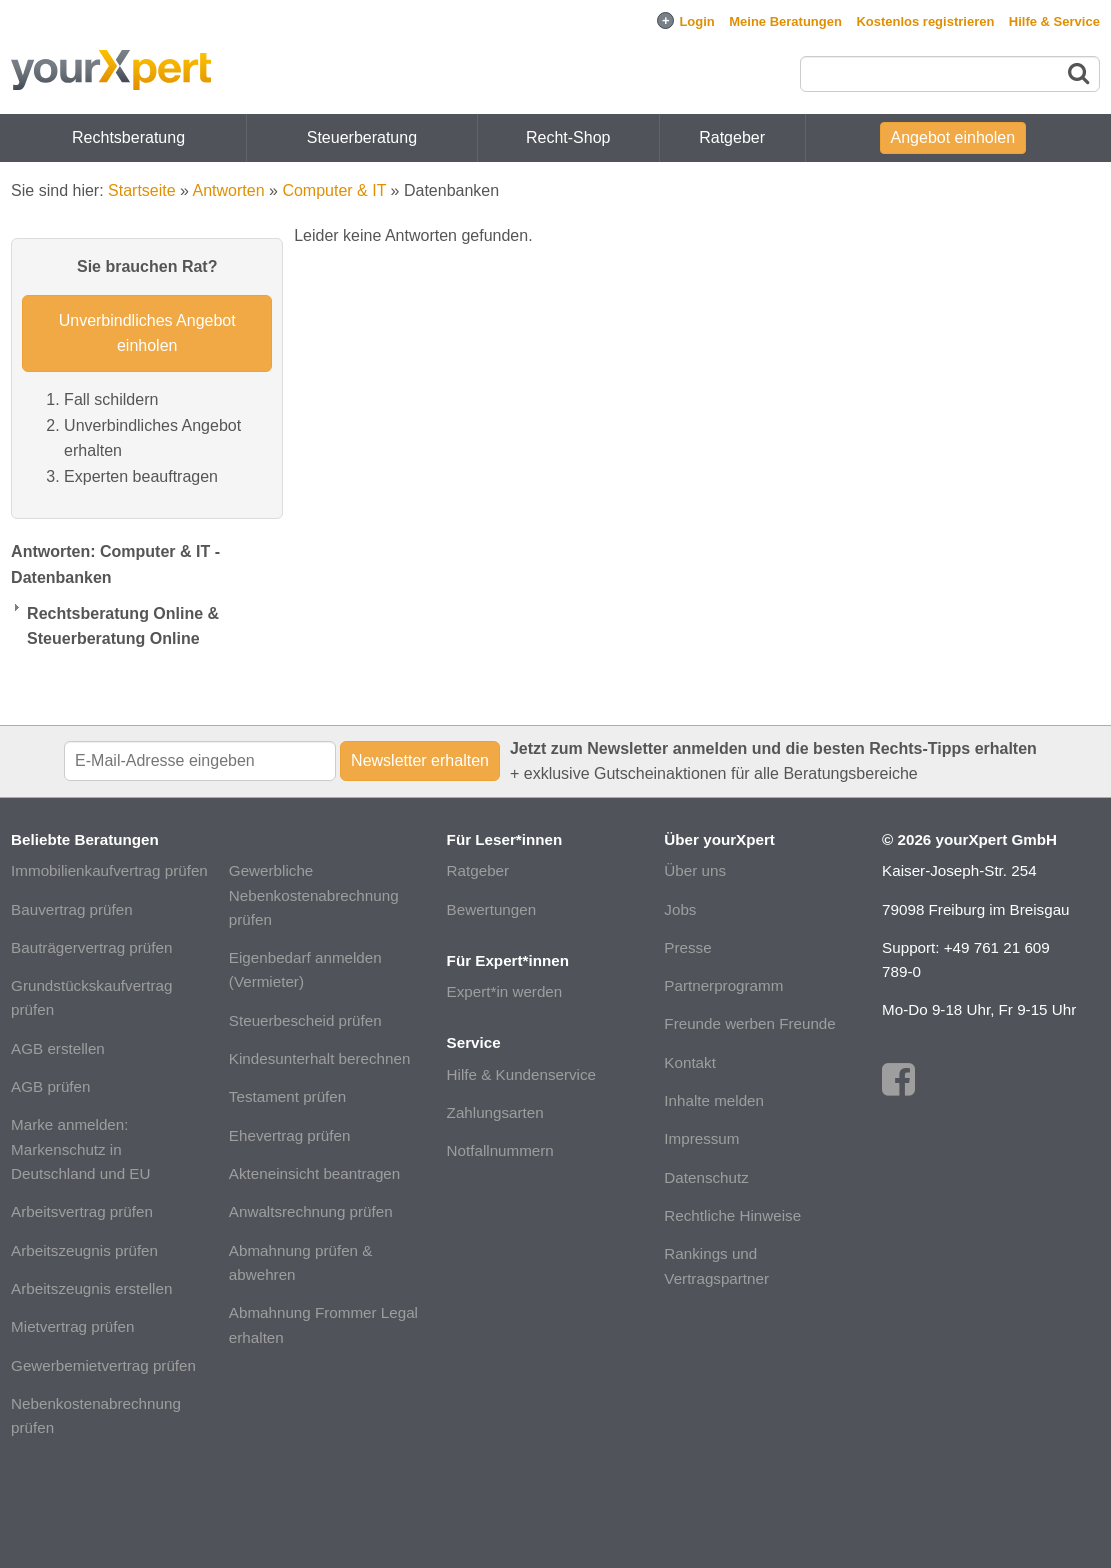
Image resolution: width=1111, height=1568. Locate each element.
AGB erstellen (58, 1048)
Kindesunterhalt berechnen (320, 1058)
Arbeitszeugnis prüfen (84, 1250)
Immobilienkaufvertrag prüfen (109, 870)
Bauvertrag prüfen (72, 909)
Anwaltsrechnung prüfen (311, 1211)
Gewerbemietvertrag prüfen (103, 1365)
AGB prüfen (50, 1086)
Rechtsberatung (128, 137)
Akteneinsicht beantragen (314, 1173)
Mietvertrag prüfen (72, 1326)
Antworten (229, 190)
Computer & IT (334, 190)
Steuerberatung (362, 137)
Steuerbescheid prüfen (305, 1020)
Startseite (142, 190)
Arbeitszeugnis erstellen (91, 1288)
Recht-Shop (568, 137)
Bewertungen (492, 909)
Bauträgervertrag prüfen (91, 947)
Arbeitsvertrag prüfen (82, 1211)
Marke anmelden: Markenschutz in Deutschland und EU (80, 1149)
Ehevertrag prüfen (290, 1135)
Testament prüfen (287, 1096)
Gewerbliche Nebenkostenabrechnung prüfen (314, 895)
